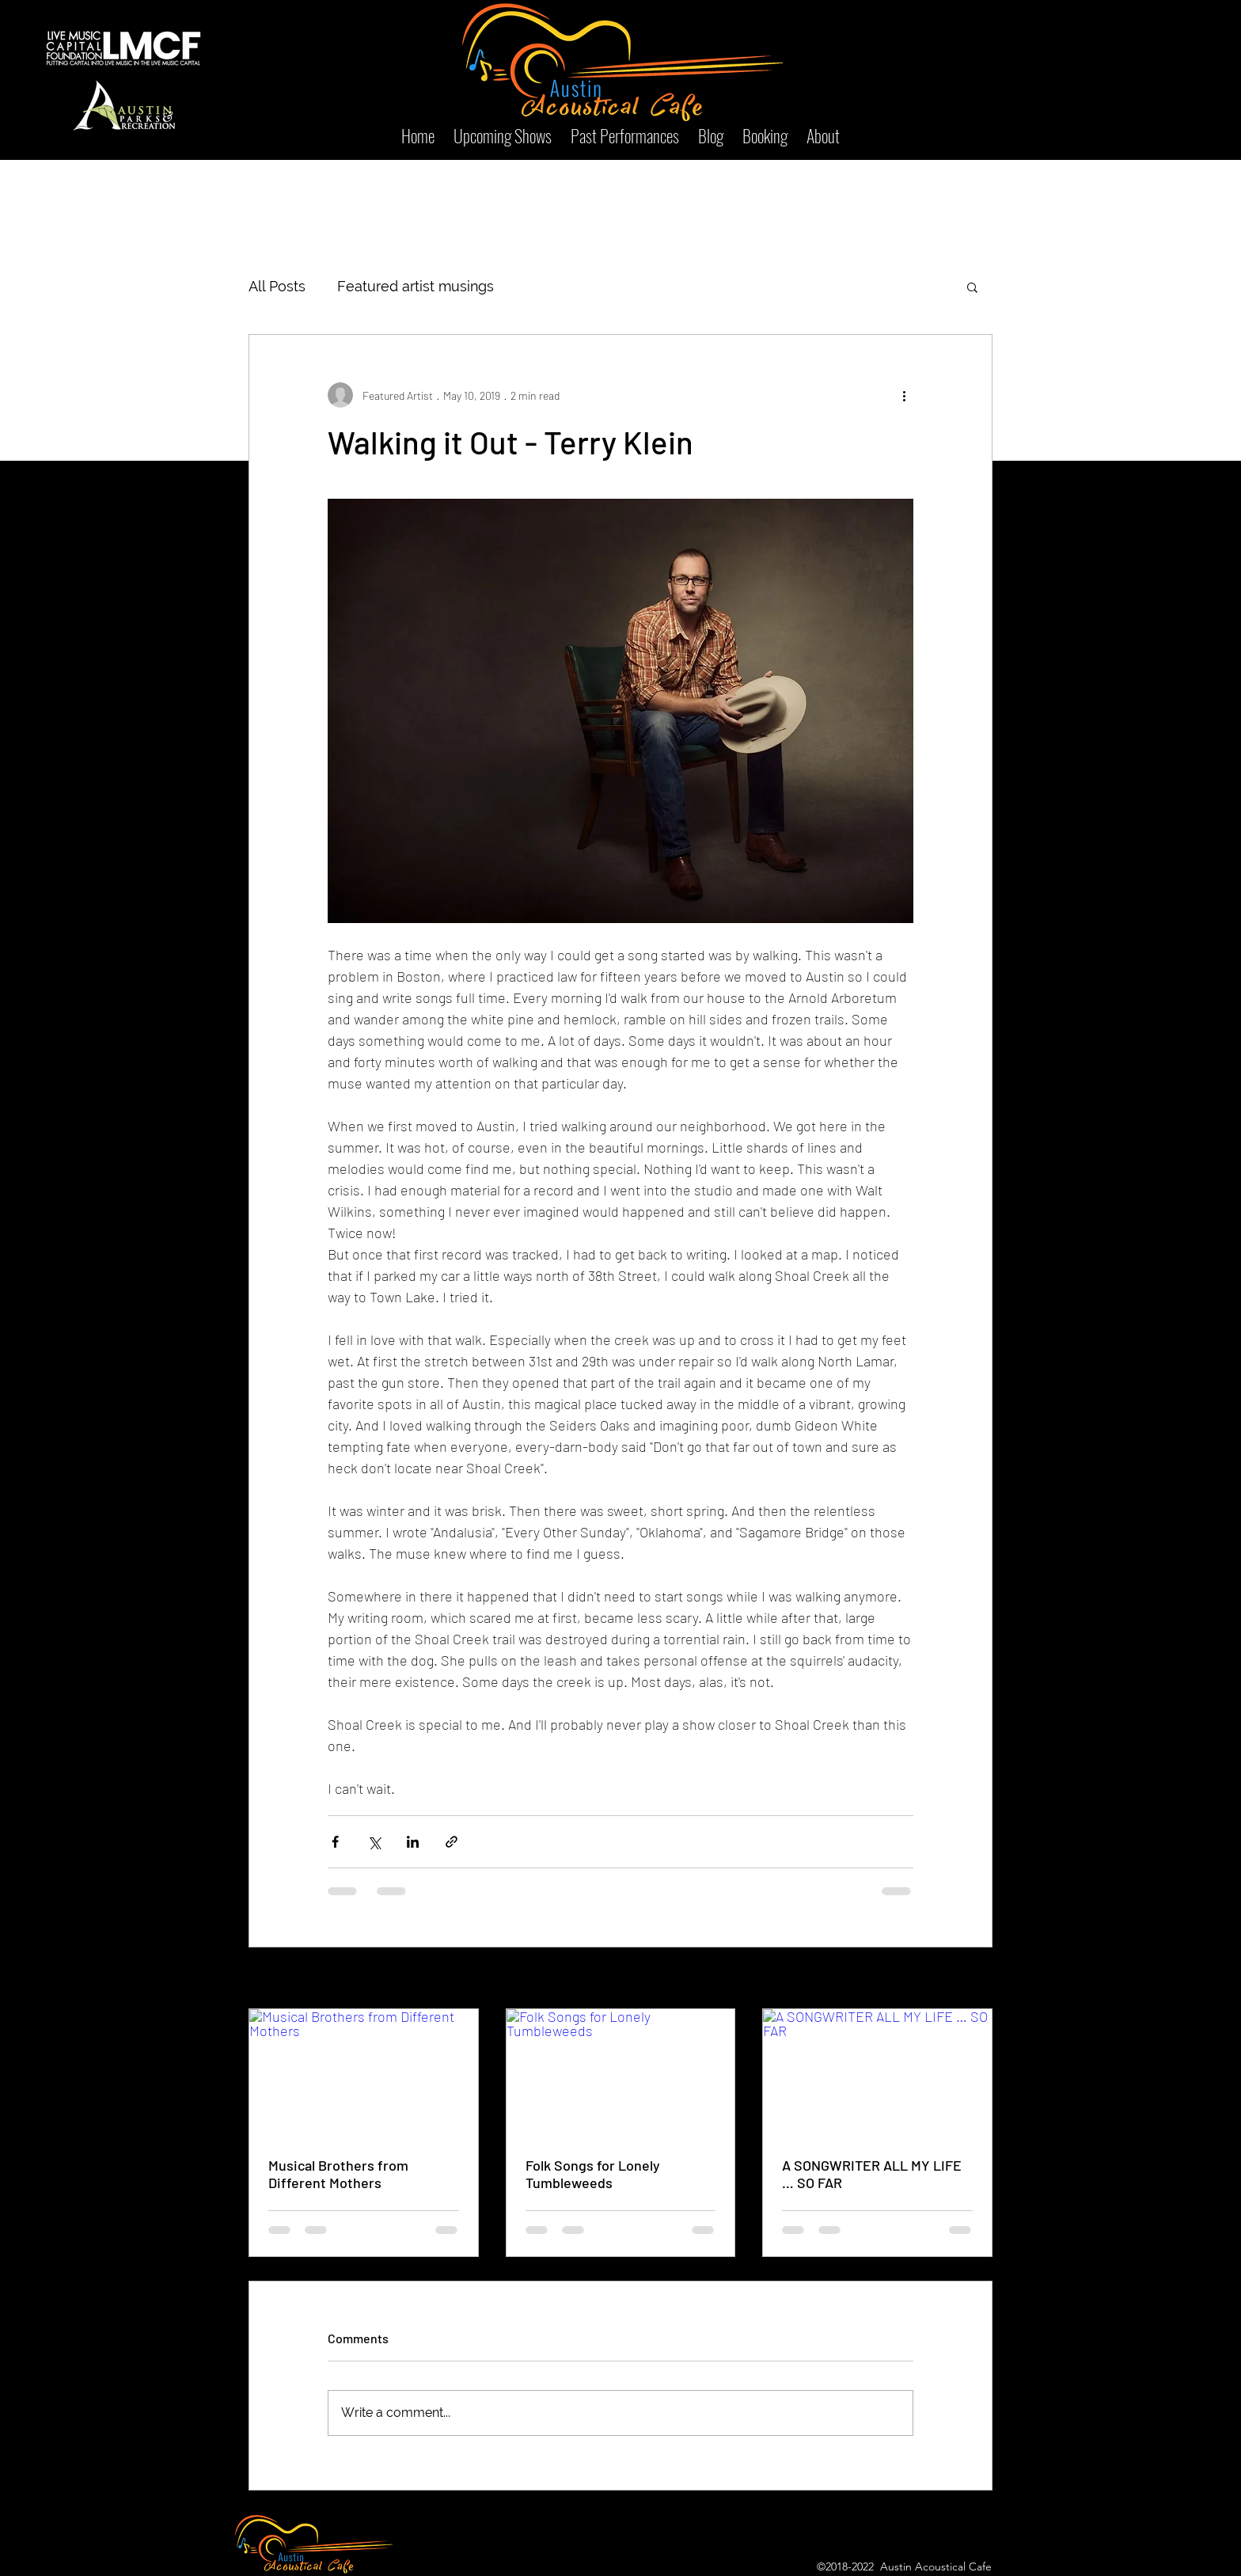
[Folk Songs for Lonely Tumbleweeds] (621, 2073)
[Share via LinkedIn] (412, 1841)
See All (977, 1979)
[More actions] (903, 395)
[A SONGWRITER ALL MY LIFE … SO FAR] (877, 2073)
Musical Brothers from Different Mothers (338, 2173)
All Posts (277, 286)
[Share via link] (451, 1841)
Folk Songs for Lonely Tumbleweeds (593, 2173)
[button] (972, 286)
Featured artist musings (415, 286)
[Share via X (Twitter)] (373, 1841)
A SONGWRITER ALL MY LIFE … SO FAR (872, 2173)
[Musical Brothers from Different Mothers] (363, 2073)
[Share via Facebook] (335, 1841)
